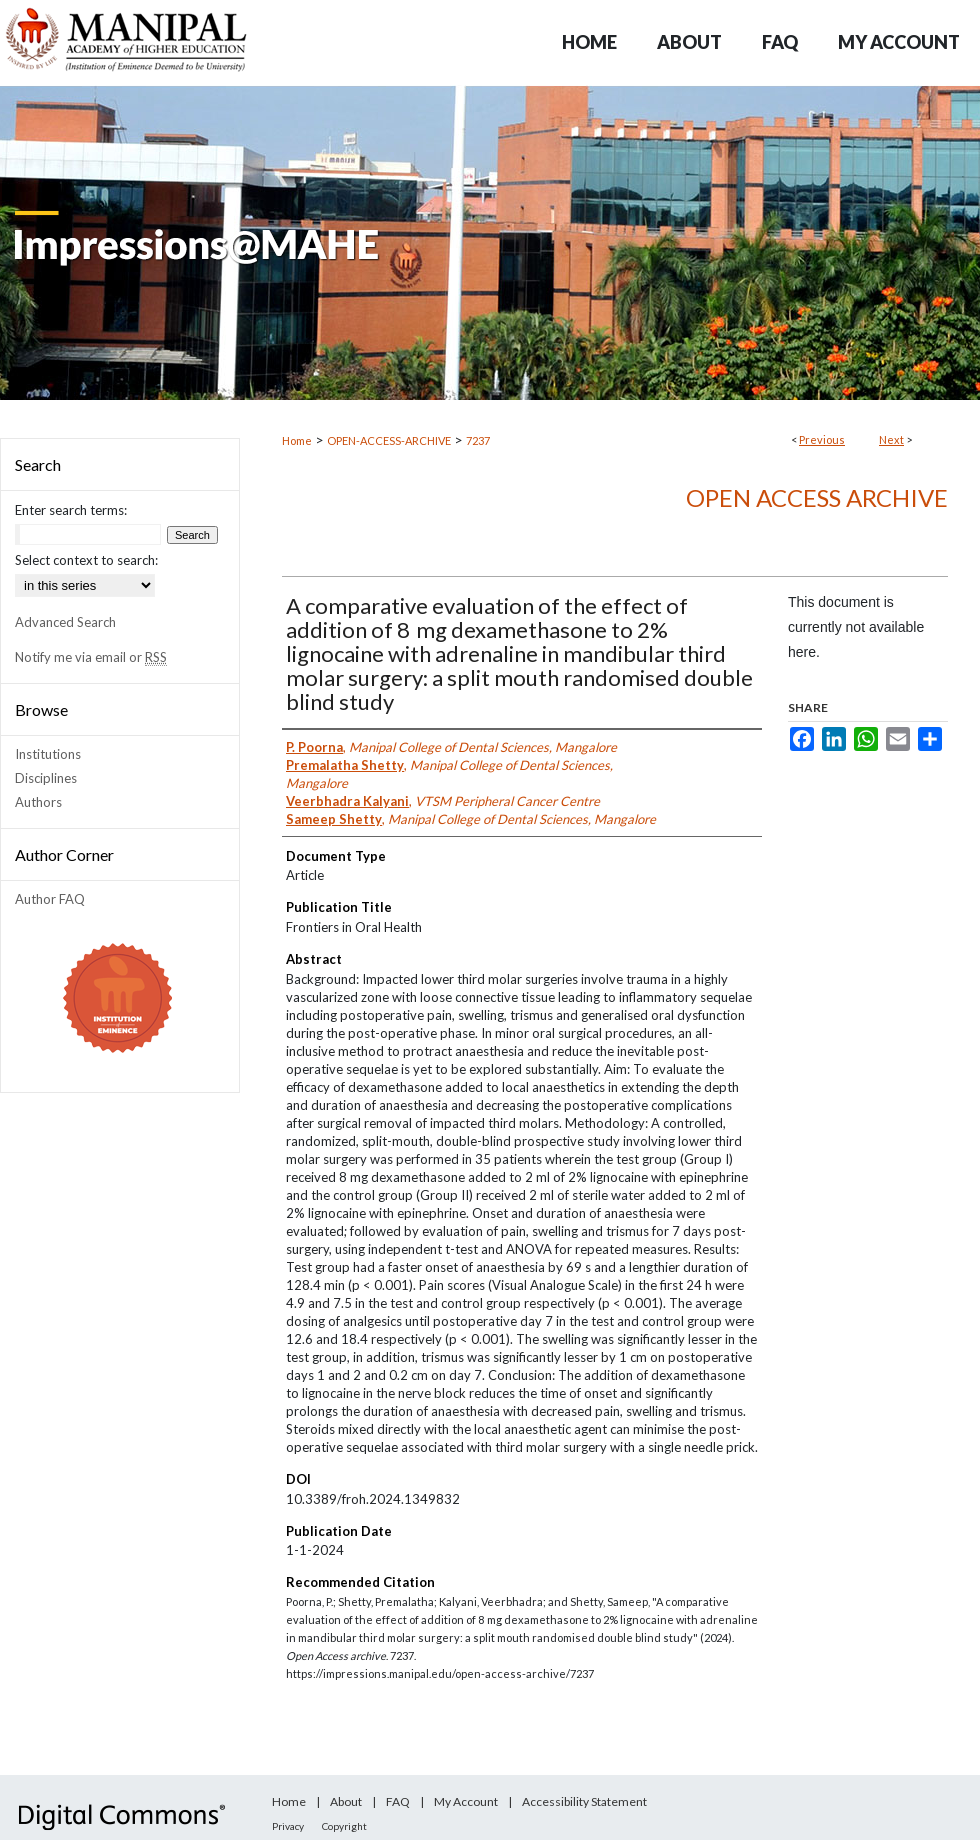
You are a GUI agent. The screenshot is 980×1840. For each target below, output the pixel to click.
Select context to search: (86, 560)
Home (297, 440)
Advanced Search (65, 622)
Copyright (344, 1826)
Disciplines (46, 778)
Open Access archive (817, 497)
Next (891, 439)
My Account (466, 1801)
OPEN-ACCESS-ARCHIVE (389, 440)
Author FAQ (50, 899)
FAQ (398, 1801)
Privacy (288, 1826)
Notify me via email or (91, 657)
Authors (38, 802)
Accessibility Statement (584, 1801)
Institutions (48, 754)
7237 (478, 440)
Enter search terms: (71, 510)
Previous (822, 439)
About (346, 1801)
